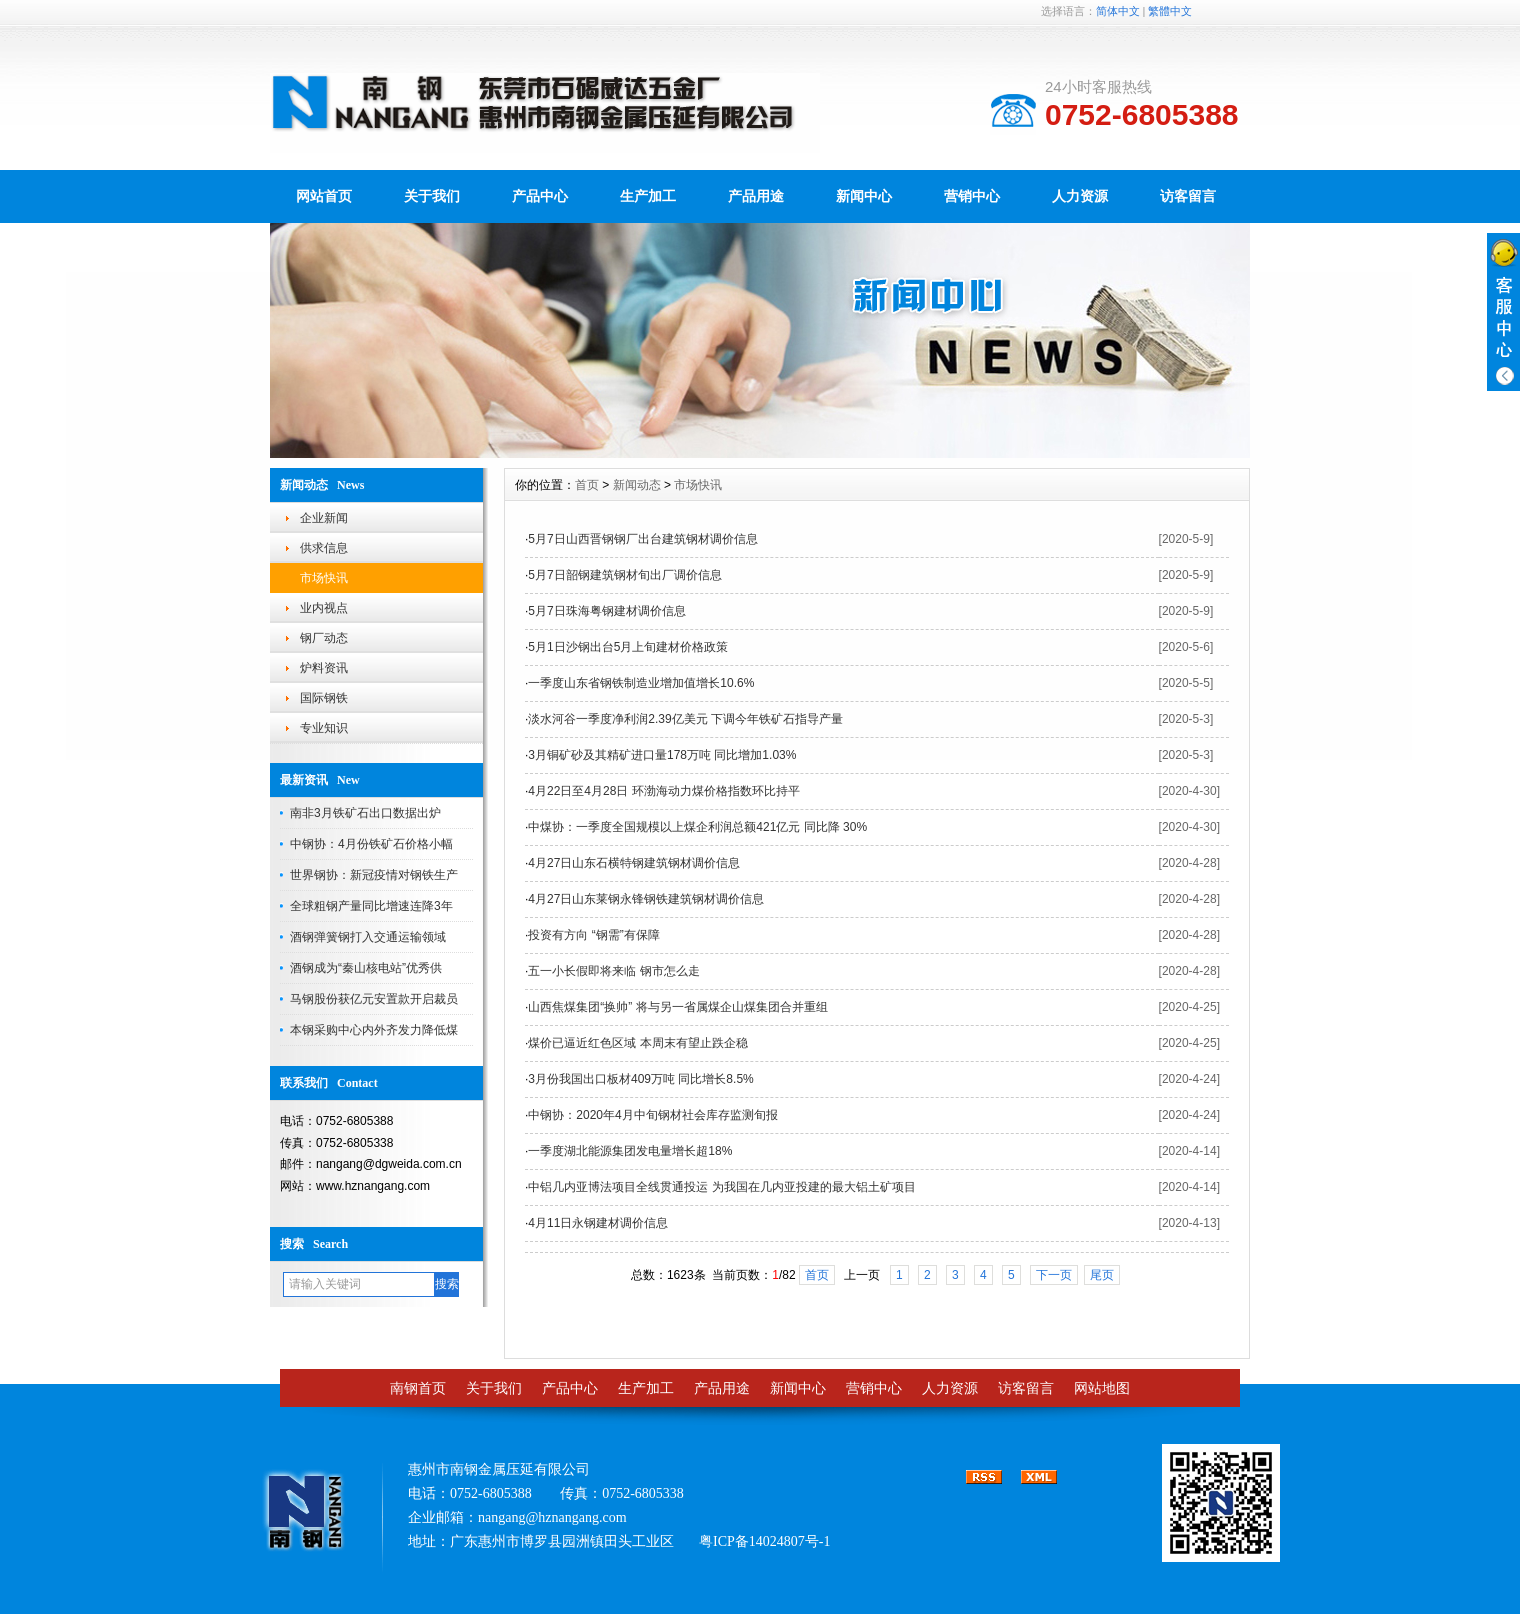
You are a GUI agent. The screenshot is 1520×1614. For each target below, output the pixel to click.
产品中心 (540, 196)
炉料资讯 (324, 668)
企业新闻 (324, 518)
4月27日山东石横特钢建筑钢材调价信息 (634, 863)
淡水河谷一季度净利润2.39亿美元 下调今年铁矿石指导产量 (685, 719)
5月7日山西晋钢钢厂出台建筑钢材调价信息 (642, 539)
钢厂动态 (324, 638)
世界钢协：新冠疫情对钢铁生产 (374, 875)
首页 (587, 485)
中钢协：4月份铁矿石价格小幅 (371, 844)
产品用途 (756, 196)
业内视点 (324, 608)
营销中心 (972, 196)
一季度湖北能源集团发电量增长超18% (630, 1151)
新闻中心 (864, 196)
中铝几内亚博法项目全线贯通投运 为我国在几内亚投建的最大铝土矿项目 (721, 1187)
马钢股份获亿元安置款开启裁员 (374, 999)
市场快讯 (324, 578)
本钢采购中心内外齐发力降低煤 (374, 1030)
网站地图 (1102, 1388)
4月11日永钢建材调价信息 (598, 1223)
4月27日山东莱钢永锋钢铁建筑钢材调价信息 (646, 899)
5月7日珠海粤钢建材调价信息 (606, 611)
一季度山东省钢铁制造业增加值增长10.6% (641, 683)
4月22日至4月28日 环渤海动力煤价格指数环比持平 (663, 791)
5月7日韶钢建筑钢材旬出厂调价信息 (624, 575)
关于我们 (432, 196)
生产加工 (648, 196)
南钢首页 (418, 1388)
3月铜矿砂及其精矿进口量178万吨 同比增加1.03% (662, 755)
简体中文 (1118, 11)
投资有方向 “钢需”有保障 (593, 935)
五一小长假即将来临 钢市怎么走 (613, 971)
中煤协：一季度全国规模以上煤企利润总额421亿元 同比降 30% (697, 827)
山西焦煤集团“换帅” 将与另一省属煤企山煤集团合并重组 (677, 1007)
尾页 (1102, 1275)
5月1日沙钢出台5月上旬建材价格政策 (628, 647)
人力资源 (1080, 196)
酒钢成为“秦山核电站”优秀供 (366, 968)
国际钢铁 (324, 698)
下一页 (1054, 1275)
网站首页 (324, 196)
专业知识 (324, 728)
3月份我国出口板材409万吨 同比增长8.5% (640, 1079)
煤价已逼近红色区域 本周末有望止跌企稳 (637, 1043)
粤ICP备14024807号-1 (764, 1541)
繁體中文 (1170, 11)
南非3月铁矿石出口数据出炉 (365, 813)
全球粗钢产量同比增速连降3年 (371, 906)
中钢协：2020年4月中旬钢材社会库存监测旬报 (652, 1115)
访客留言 (1188, 196)
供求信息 (324, 548)
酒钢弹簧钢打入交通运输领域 (368, 937)
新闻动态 (637, 485)
